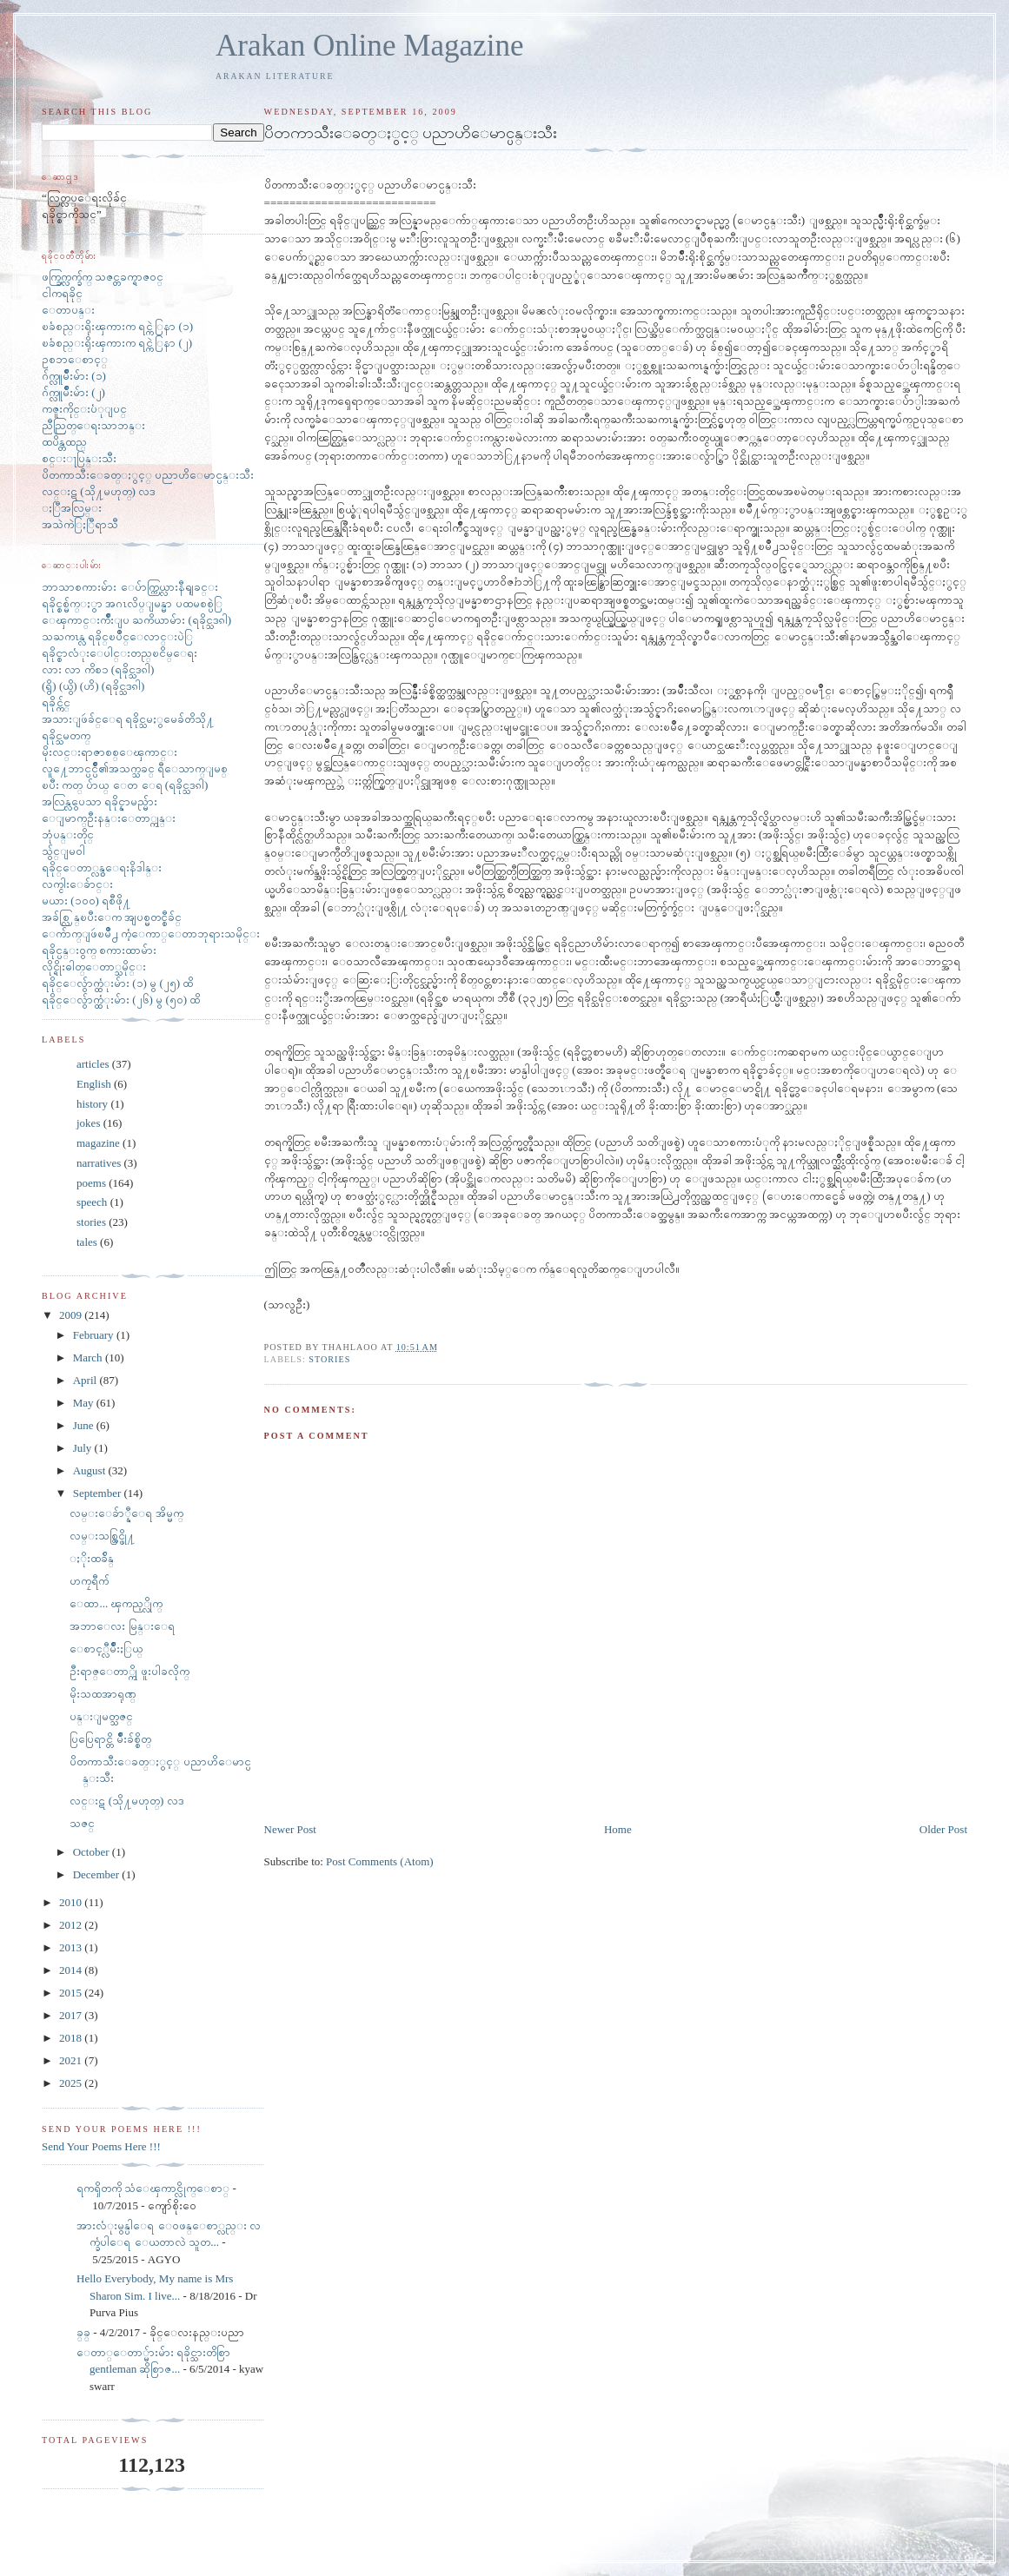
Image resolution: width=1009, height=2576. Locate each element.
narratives (98, 1162)
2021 (71, 2060)
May (84, 1402)
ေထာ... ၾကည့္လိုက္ (116, 1603)
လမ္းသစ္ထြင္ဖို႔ (102, 1535)
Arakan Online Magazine (370, 46)
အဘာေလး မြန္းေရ (122, 1625)
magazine (98, 1142)
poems (91, 1182)
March (89, 1357)
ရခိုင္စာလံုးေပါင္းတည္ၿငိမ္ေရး (119, 652)
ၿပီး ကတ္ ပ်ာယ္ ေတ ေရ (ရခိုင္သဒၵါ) (125, 784)
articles (93, 1063)
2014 (71, 1970)
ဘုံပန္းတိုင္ (68, 834)
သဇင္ (82, 1823)
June (84, 1425)
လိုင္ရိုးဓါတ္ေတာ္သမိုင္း (94, 966)
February (94, 1334)
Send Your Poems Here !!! (101, 2146)
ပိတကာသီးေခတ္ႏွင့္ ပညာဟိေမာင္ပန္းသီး (148, 474)
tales (86, 1241)
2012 (71, 1924)
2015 (71, 1992)
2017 (71, 2015)
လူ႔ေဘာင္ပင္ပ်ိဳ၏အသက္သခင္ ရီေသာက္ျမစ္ (135, 768)
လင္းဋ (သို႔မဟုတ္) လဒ (99, 491)
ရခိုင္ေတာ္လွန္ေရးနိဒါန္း (102, 867)
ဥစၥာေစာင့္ (75, 359)
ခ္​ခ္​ (83, 2332)
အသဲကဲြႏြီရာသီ (80, 524)
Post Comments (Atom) (380, 1861)
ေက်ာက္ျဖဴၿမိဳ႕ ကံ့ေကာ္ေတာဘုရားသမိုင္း (151, 933)
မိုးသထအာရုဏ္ (103, 1693)
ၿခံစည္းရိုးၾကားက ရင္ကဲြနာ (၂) (117, 342)
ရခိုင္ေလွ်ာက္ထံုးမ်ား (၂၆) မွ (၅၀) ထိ (121, 999)
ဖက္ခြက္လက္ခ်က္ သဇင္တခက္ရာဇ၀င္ (102, 276)
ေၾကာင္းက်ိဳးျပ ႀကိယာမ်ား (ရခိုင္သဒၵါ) (136, 619)
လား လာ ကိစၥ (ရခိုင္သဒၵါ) (98, 669)
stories (329, 1359)
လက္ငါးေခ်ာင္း (77, 884)
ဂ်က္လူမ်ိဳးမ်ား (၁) (74, 375)
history (92, 1103)
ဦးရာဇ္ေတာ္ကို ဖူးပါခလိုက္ (129, 1671)
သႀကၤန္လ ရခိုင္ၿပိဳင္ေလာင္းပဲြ (117, 636)
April (86, 1380)
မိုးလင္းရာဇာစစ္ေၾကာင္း (109, 751)
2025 (71, 2082)
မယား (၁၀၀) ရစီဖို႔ (86, 900)
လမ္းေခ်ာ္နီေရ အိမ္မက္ (126, 1513)
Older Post (943, 1829)
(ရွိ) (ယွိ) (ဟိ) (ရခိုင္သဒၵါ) (93, 685)
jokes (88, 1122)
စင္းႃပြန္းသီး (79, 458)
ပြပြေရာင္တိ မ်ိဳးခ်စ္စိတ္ (110, 1738)
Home (618, 1829)
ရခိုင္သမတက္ (66, 735)
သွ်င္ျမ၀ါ (63, 851)
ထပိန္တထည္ (64, 441)
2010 (71, 1902)
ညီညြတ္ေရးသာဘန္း (93, 425)
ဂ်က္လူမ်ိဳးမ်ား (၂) (73, 392)
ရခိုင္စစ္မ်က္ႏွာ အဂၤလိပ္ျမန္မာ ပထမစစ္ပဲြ (132, 603)
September (98, 1493)
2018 (71, 2037)
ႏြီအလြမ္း (72, 507)
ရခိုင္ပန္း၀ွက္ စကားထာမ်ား (99, 950)
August (91, 1470)
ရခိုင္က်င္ (56, 702)
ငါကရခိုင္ (62, 293)
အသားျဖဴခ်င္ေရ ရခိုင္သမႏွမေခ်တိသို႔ (128, 718)
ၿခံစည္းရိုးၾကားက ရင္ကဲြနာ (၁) (117, 326)
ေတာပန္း (68, 309)
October (92, 1851)
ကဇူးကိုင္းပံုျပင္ (84, 408)
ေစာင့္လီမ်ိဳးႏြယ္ (106, 1648)
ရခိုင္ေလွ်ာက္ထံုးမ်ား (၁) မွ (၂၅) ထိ (117, 983)
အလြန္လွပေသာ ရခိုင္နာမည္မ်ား (99, 801)
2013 (71, 1947)
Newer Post (290, 1829)
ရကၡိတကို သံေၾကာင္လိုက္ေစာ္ (152, 2188)
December (98, 1874)
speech (91, 1202)
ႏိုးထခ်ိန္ (92, 1558)
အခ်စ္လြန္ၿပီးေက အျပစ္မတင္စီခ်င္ (112, 917)
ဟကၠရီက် (89, 1580)
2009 (71, 1314)
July (84, 1447)
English (93, 1083)
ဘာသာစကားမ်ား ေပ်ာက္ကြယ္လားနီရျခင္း (130, 586)
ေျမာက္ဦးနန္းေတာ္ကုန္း (109, 817)
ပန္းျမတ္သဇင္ (101, 1716)
